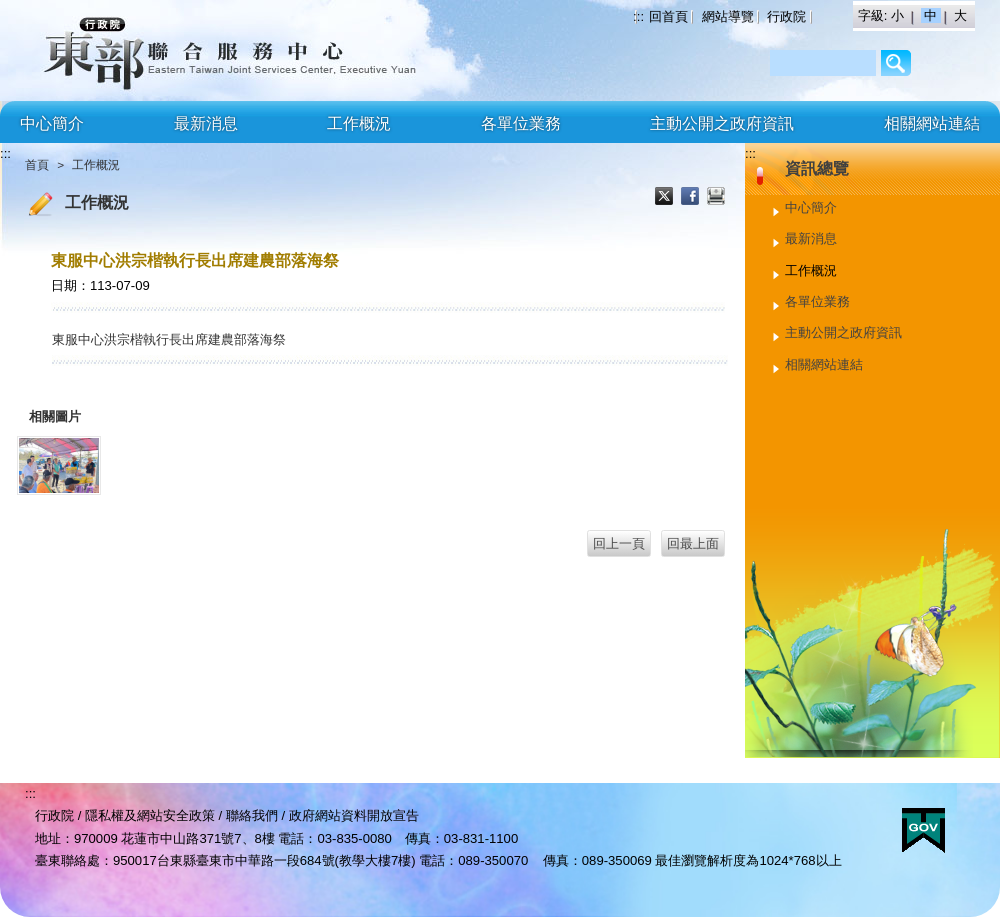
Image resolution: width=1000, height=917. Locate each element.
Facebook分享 (692, 198)
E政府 (923, 830)
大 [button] (960, 15)
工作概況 (359, 123)
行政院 (786, 16)
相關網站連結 (932, 123)
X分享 (666, 198)
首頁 (37, 165)
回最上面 (693, 543)
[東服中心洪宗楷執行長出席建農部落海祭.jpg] (59, 465)
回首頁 (668, 16)
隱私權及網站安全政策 (150, 815)
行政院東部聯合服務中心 (175, 50)
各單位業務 (521, 123)
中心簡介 (52, 123)
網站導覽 (728, 16)
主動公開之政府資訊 (722, 123)
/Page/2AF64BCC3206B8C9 (896, 63)
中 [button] (932, 15)
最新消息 (206, 123)
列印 (716, 198)
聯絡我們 (252, 815)
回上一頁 (619, 543)
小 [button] (899, 15)
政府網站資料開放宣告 (354, 815)
